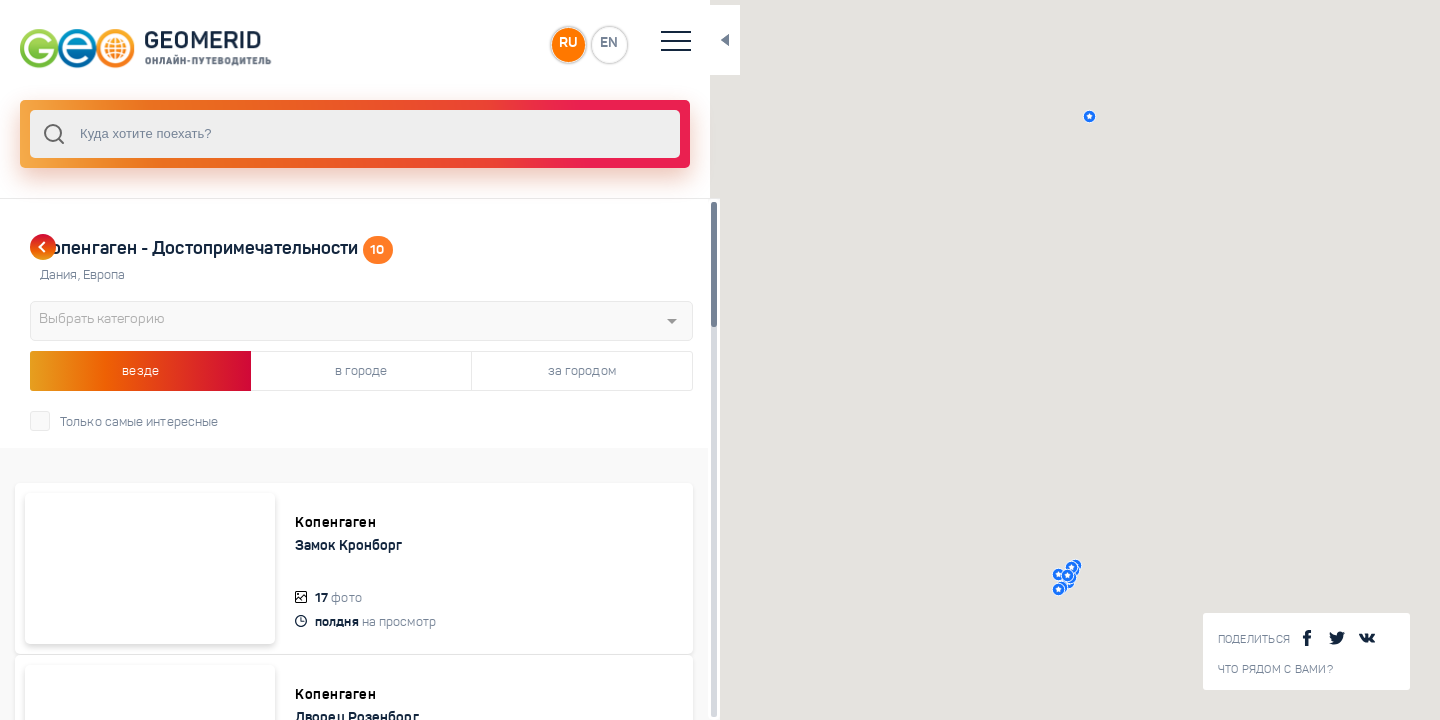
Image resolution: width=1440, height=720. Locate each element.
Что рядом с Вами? (1275, 669)
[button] (1004, 116)
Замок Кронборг (283, 545)
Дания (61, 275)
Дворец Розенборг (292, 695)
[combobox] (270, 134)
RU (396, 44)
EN (439, 44)
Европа (104, 275)
